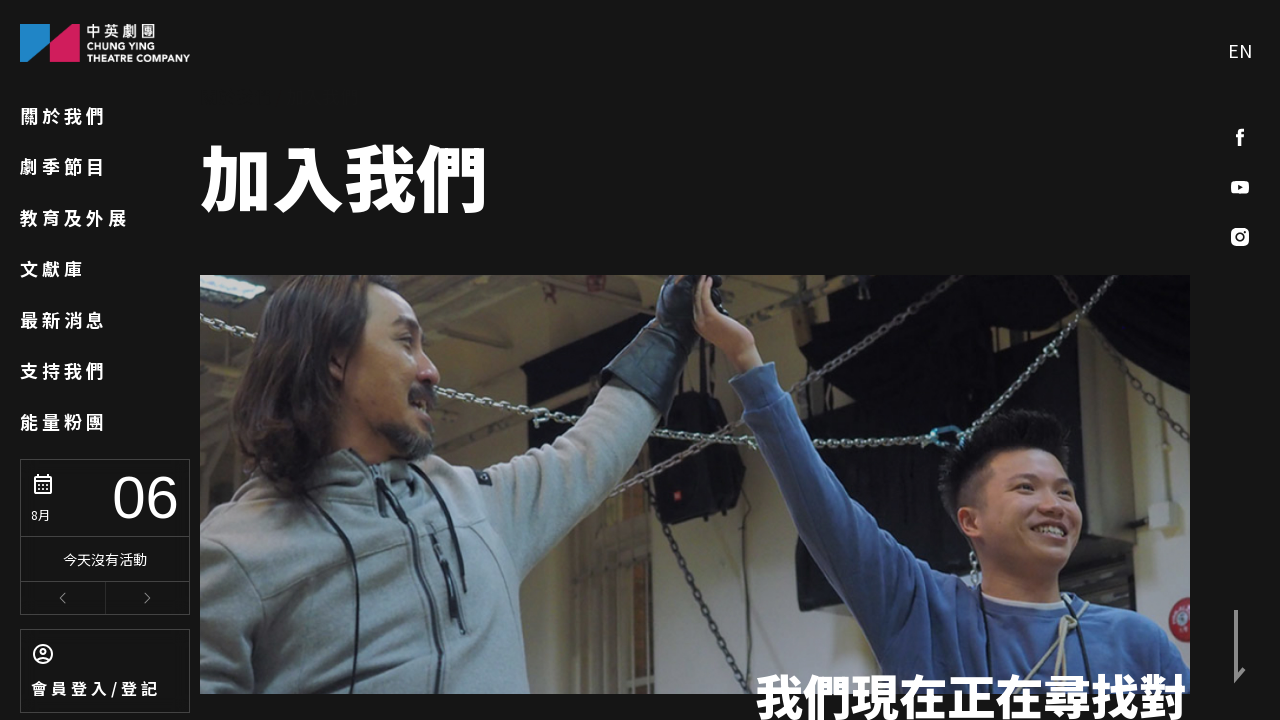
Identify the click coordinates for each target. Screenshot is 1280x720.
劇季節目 (64, 166)
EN (1240, 50)
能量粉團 (64, 421)
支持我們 (64, 370)
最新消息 (64, 319)
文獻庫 (53, 268)
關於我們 (64, 115)
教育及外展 (75, 217)
